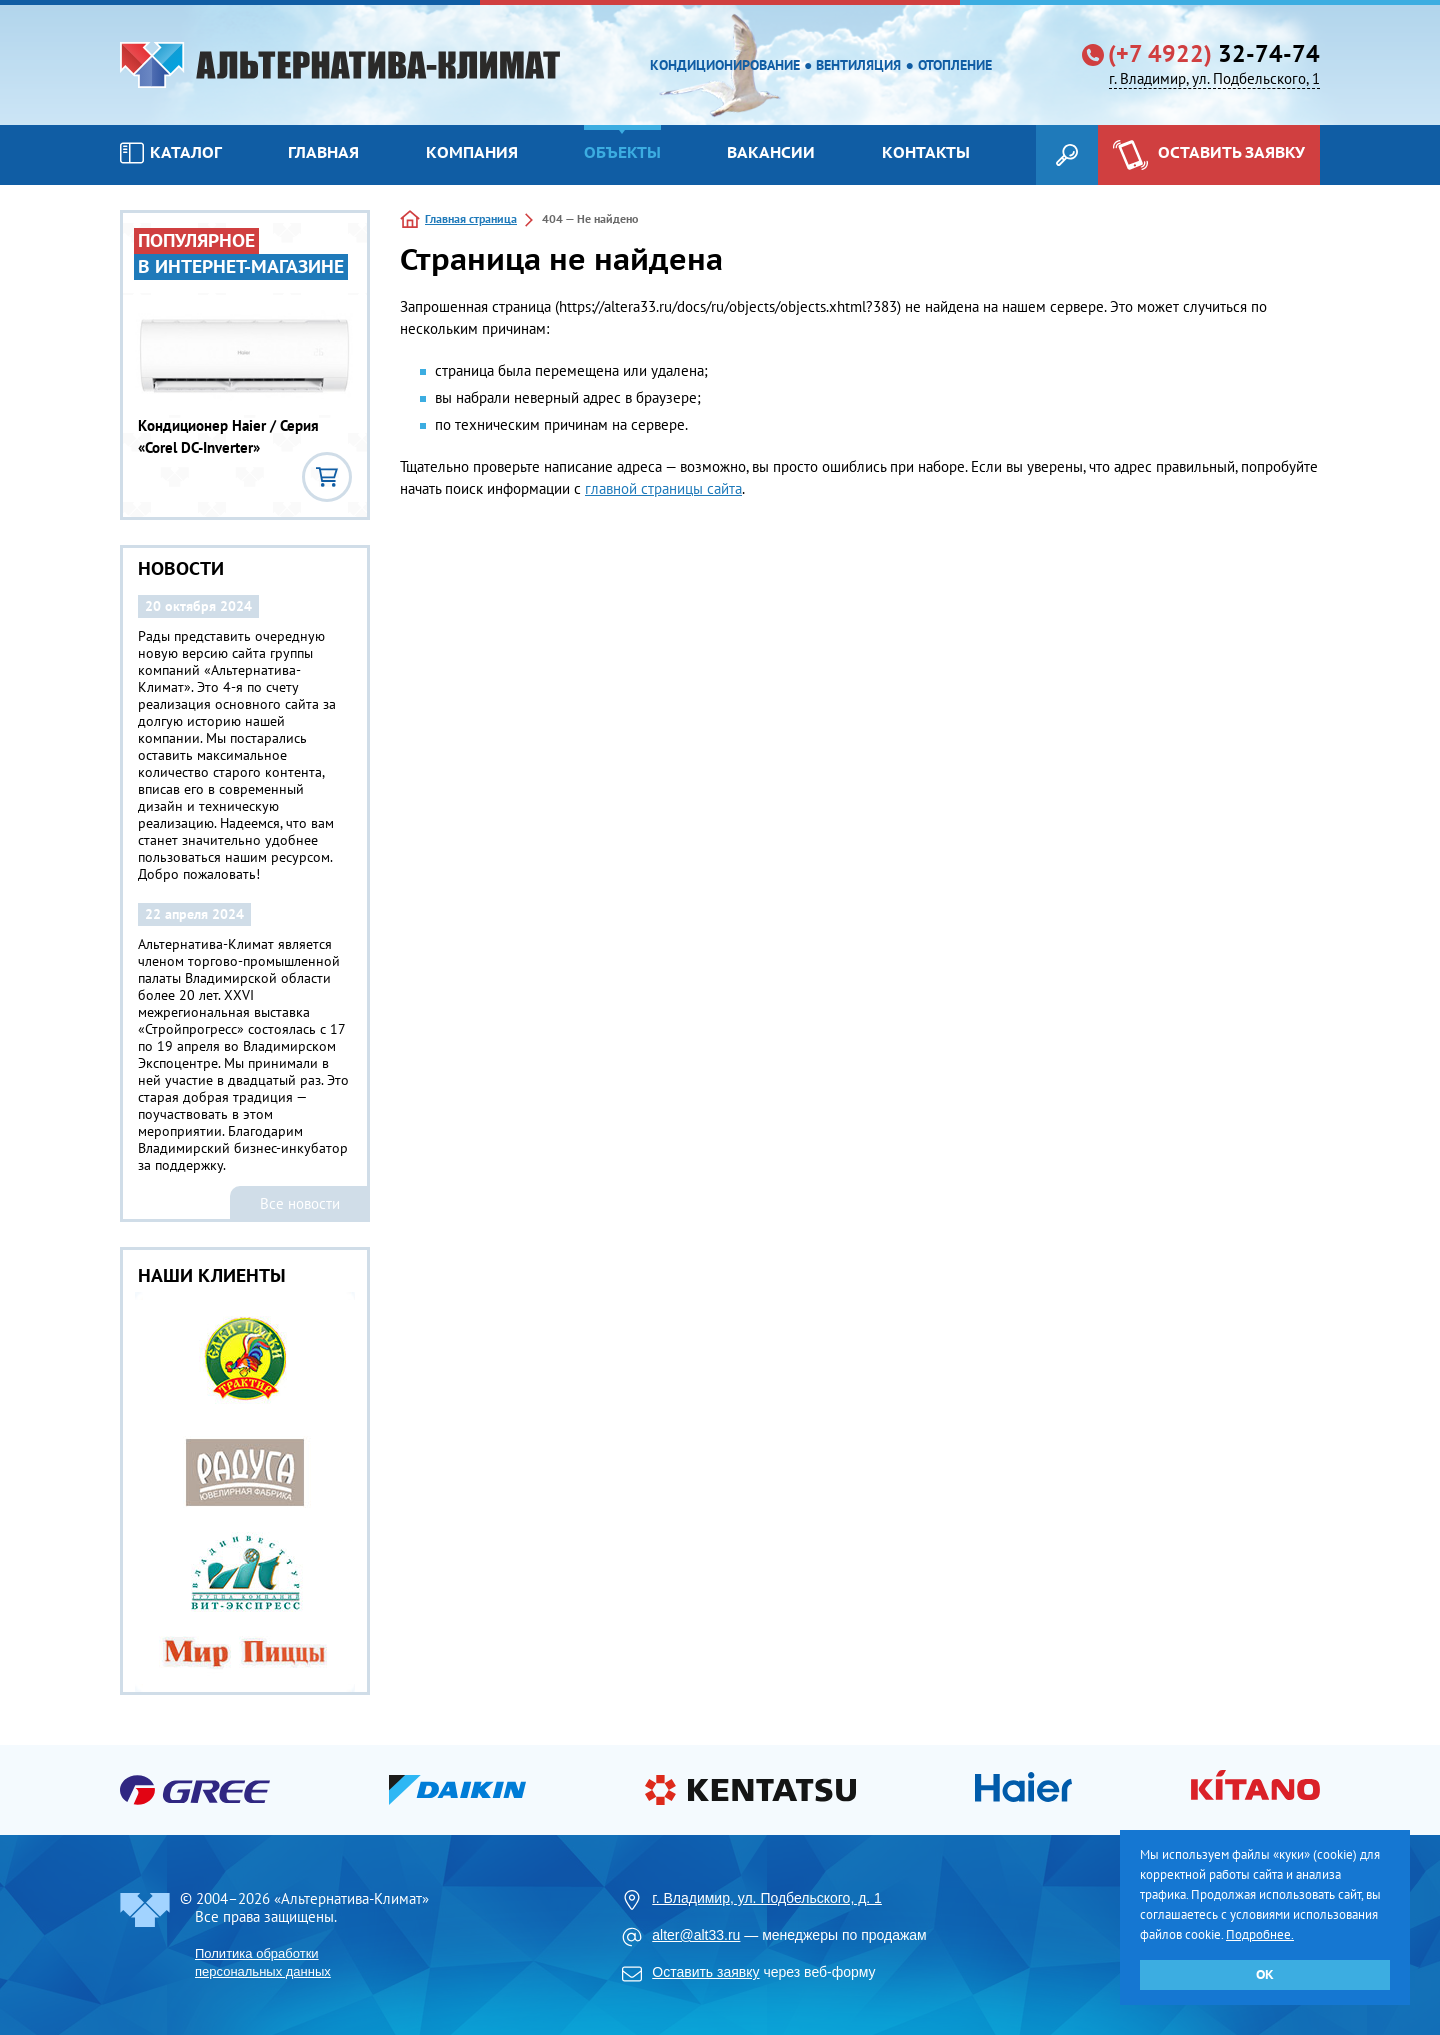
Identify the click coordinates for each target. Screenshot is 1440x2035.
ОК (1265, 1974)
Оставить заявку (705, 1972)
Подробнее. (1260, 1934)
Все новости (300, 1203)
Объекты (622, 152)
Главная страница (471, 218)
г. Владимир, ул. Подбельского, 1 (1214, 78)
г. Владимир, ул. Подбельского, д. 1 (767, 1898)
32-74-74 (1214, 54)
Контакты (926, 152)
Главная (323, 152)
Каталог (171, 153)
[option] (245, 1492)
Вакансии (771, 152)
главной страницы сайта (663, 488)
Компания (472, 152)
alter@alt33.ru (696, 1935)
